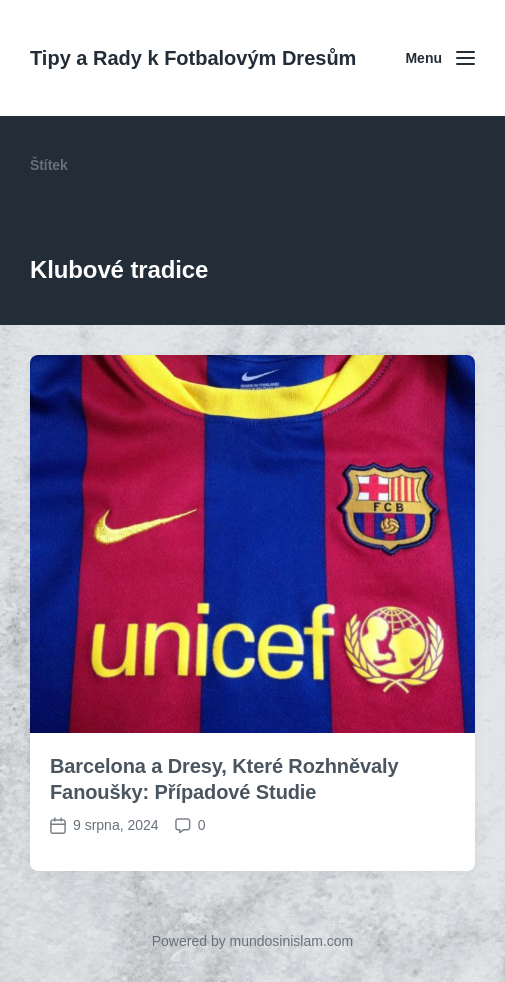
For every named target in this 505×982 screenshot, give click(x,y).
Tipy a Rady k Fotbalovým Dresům (193, 58)
